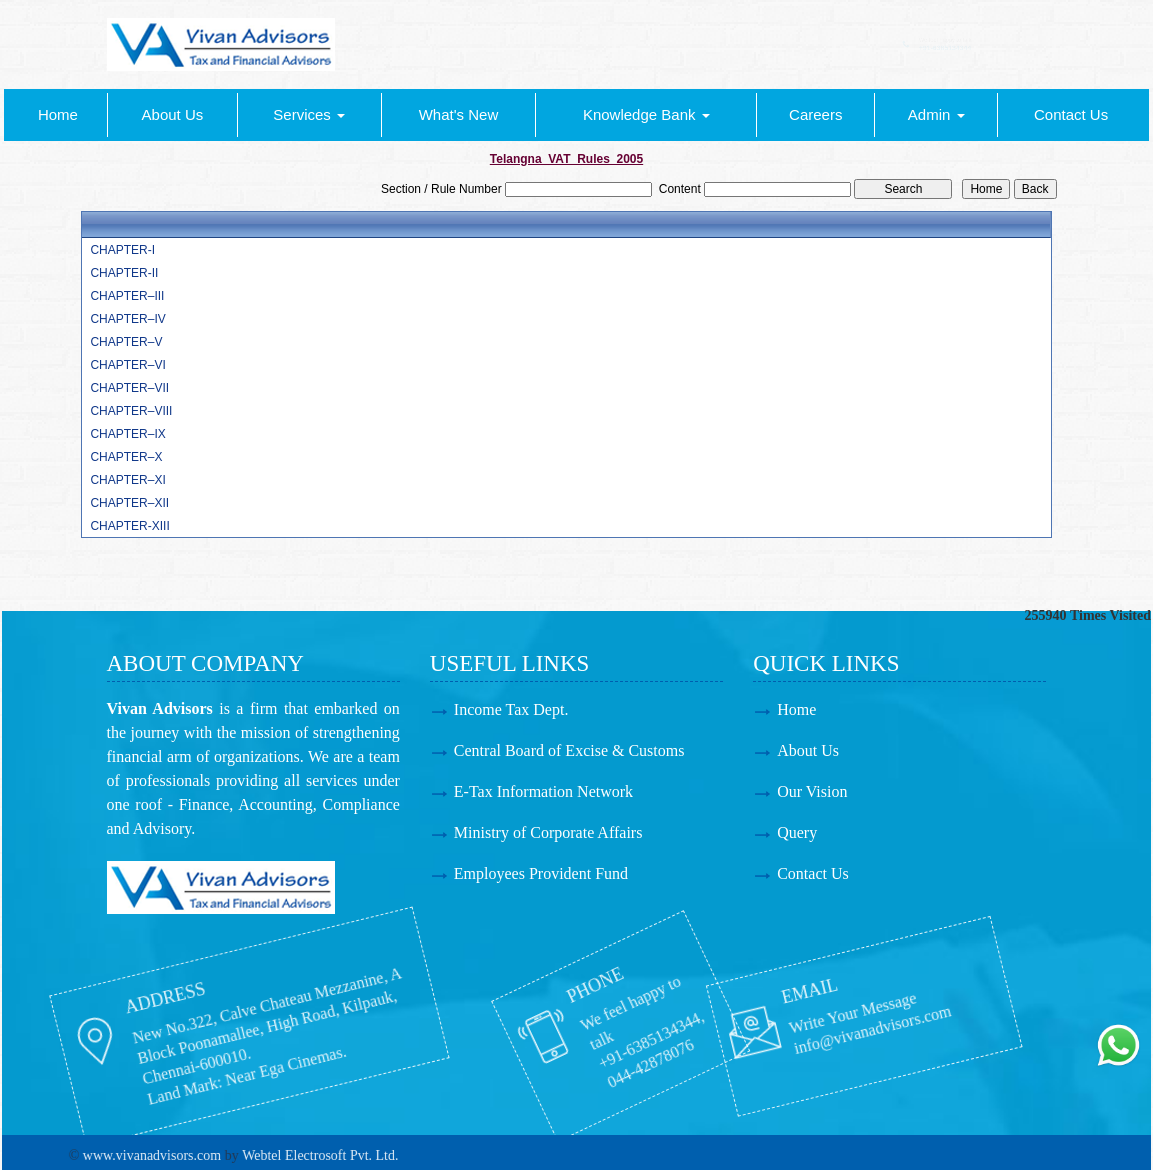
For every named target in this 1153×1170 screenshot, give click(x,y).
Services (309, 114)
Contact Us (1071, 114)
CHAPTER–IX (127, 434)
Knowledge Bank (646, 114)
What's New (459, 114)
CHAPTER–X (126, 457)
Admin (936, 114)
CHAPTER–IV (127, 319)
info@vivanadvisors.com (754, 1015)
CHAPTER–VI (127, 365)
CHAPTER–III (127, 296)
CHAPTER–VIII (131, 411)
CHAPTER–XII (129, 503)
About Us (173, 114)
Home (58, 114)
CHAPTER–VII (129, 388)
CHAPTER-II (124, 273)
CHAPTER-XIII (129, 526)
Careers (815, 114)
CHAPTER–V (126, 342)
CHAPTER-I (122, 250)
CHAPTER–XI (127, 480)
